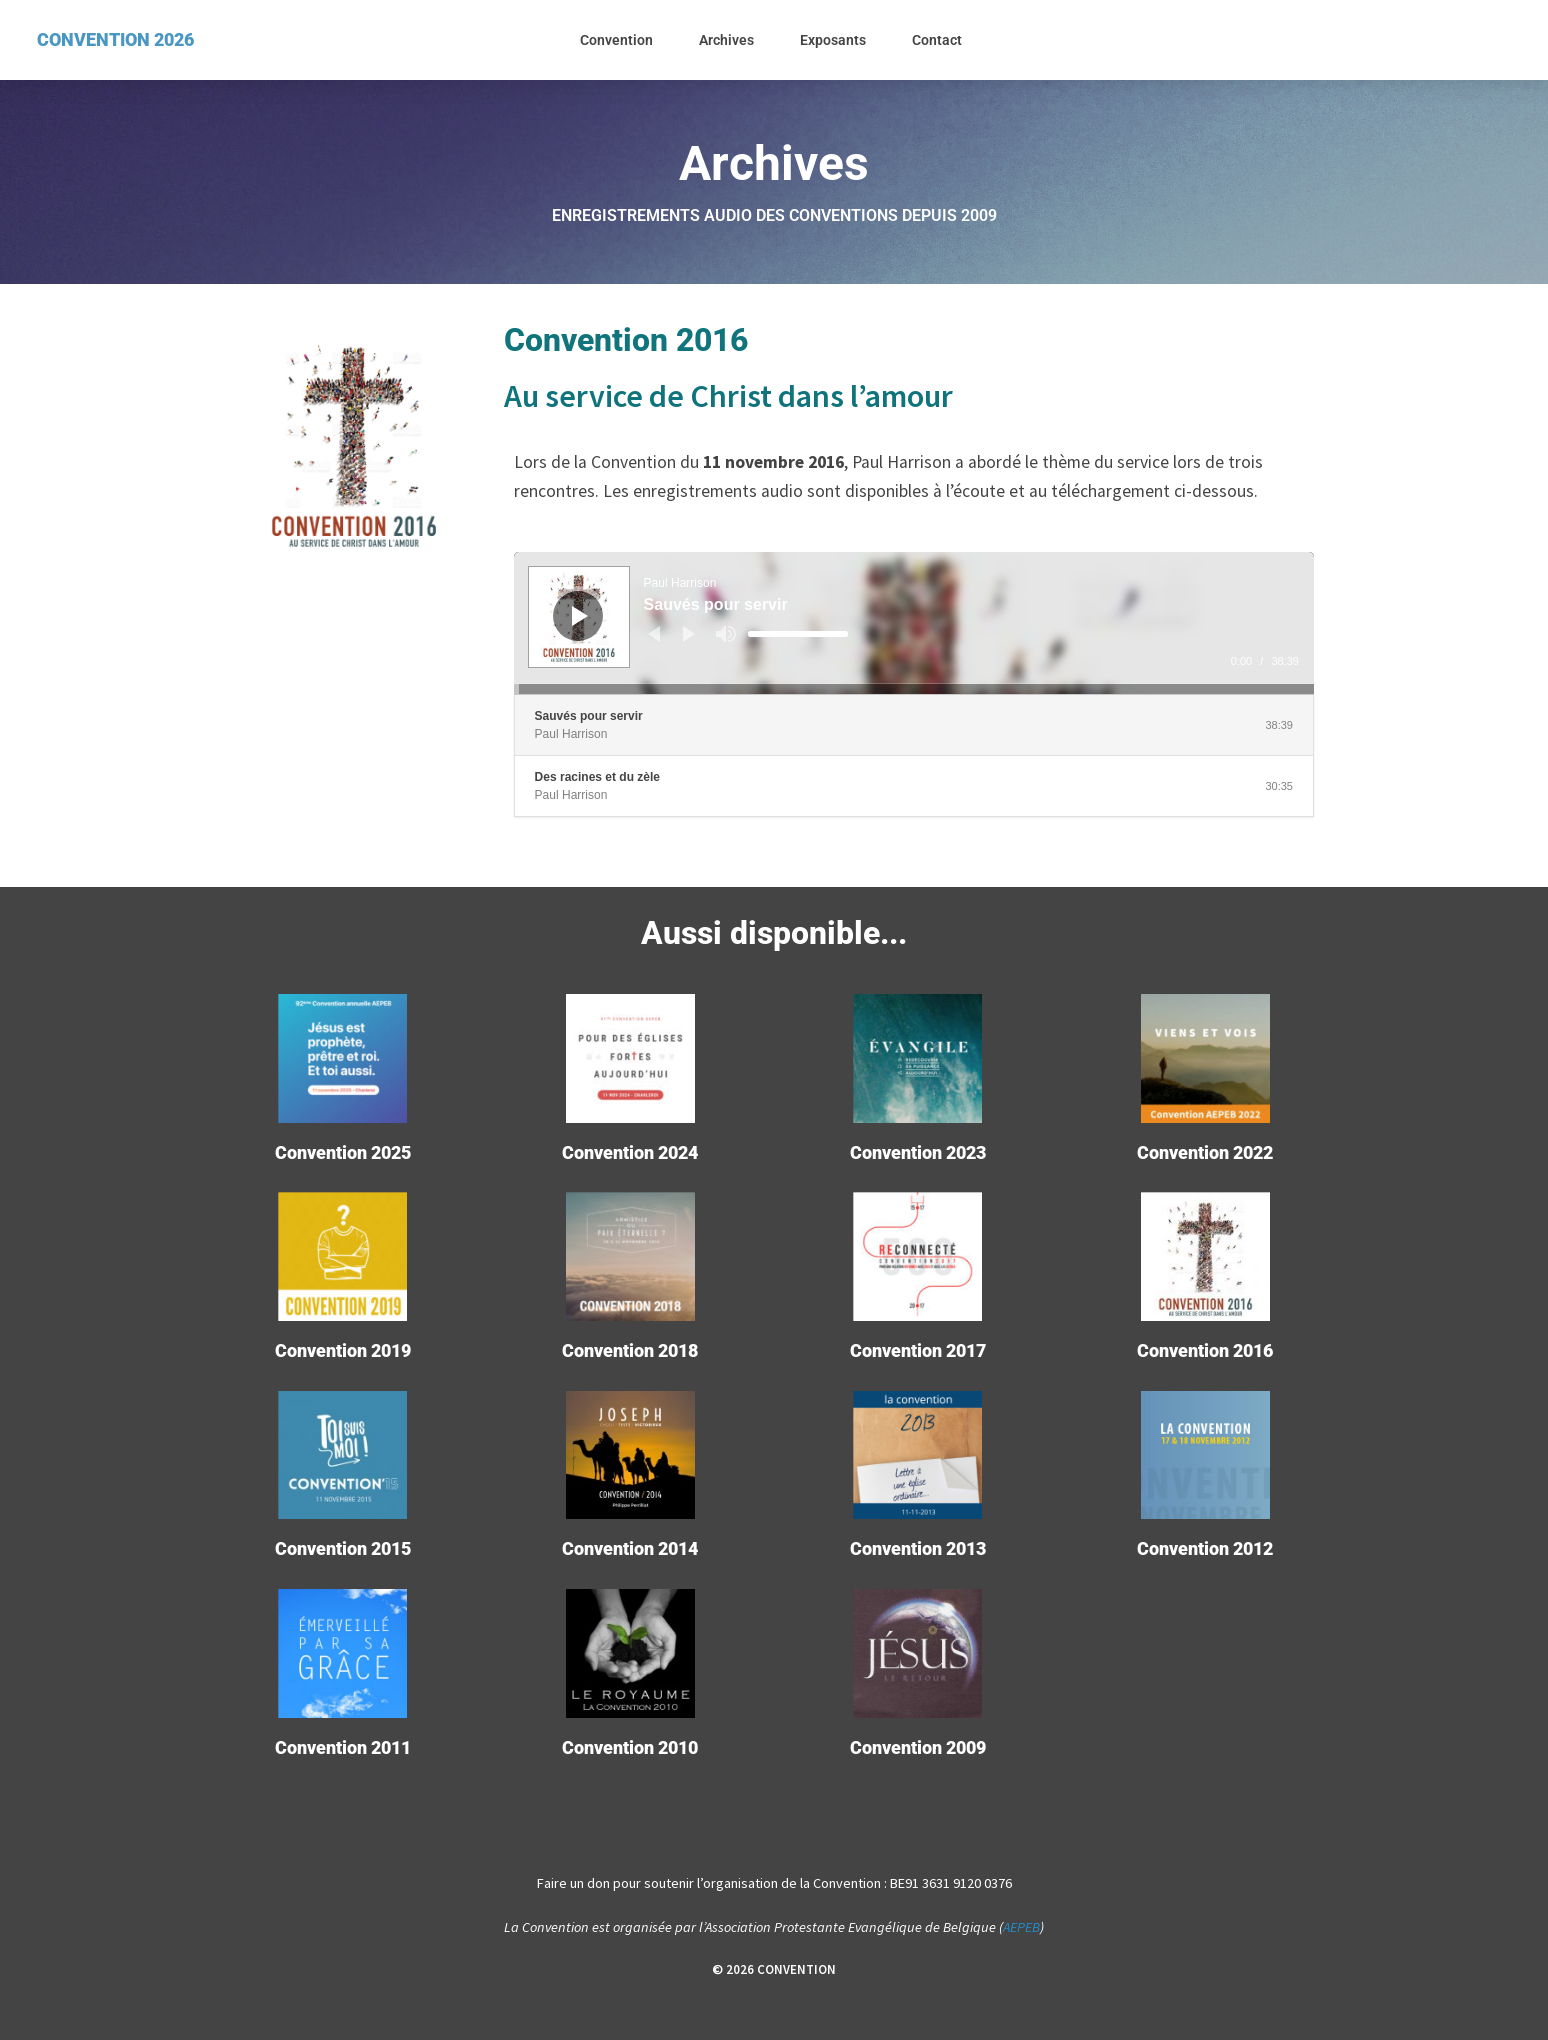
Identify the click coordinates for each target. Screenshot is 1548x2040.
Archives (726, 40)
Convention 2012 (1205, 1548)
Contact (937, 40)
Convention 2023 (918, 1152)
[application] (914, 623)
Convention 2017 (918, 1350)
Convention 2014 (630, 1548)
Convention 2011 (343, 1747)
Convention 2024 (630, 1152)
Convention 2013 (918, 1548)
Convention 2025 (343, 1152)
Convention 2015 (343, 1548)
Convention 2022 (1205, 1152)
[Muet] (726, 634)
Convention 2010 (630, 1747)
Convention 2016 (1205, 1350)
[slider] (798, 634)
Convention (616, 40)
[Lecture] (580, 616)
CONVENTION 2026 (115, 39)
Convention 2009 (918, 1747)
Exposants (833, 40)
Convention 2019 (343, 1350)
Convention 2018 (630, 1350)
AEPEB (1021, 1927)
